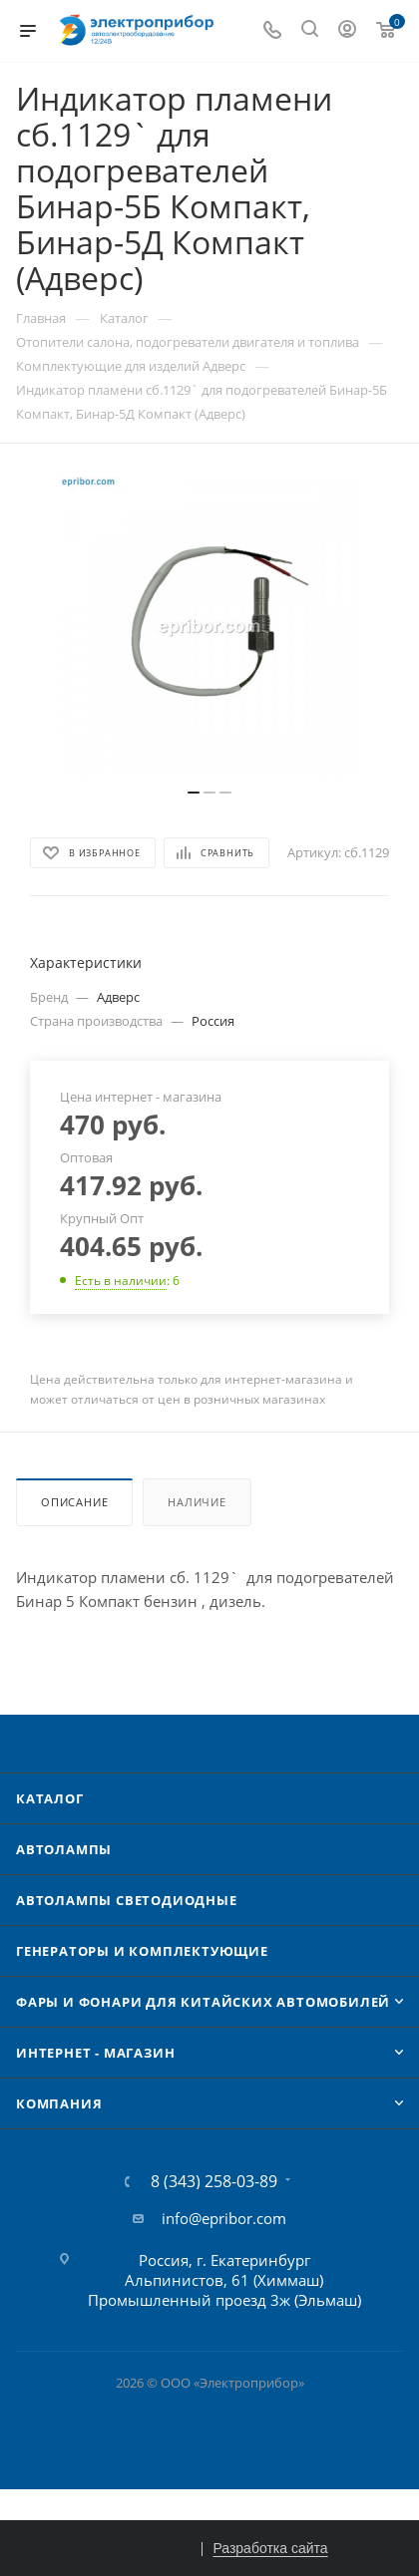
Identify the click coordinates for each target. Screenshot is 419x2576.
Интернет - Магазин (95, 2053)
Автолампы (64, 1849)
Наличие (197, 1501)
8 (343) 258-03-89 (214, 2181)
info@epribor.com (224, 2218)
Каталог (50, 1798)
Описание (74, 1501)
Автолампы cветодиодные (126, 1900)
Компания (59, 2103)
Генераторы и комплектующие (142, 1951)
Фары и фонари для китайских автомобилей (203, 2002)
